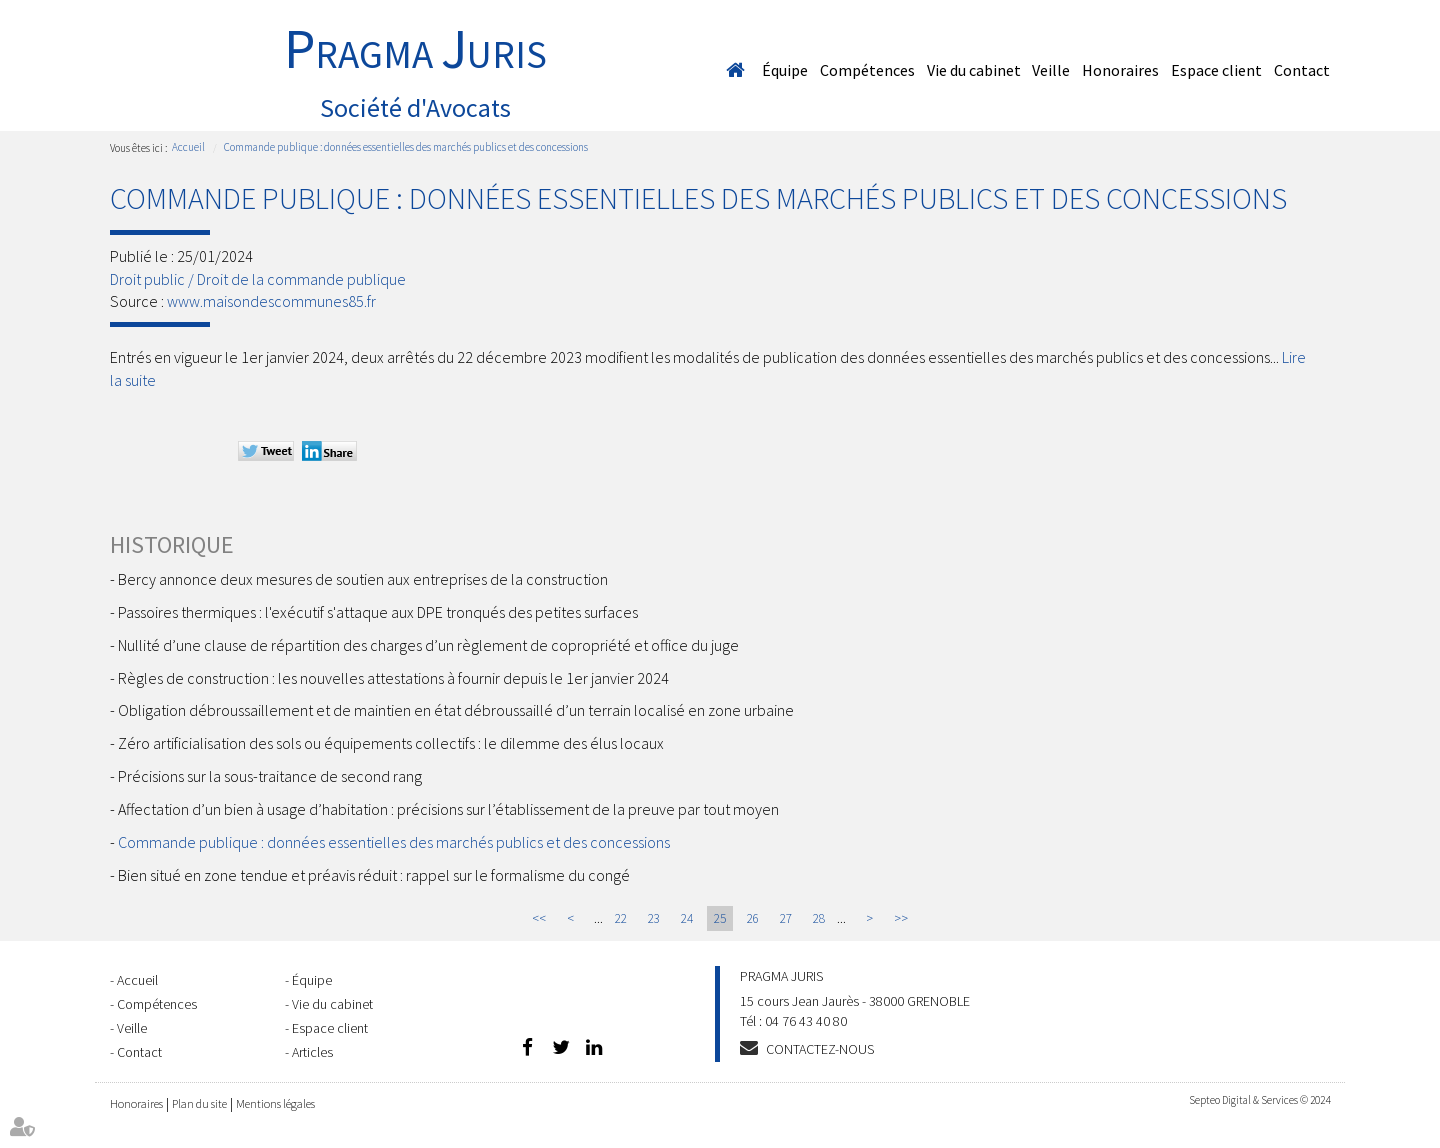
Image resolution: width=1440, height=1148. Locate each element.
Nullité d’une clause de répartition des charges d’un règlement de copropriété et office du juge (428, 645)
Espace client (1216, 70)
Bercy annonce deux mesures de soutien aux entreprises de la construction (363, 579)
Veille (1051, 70)
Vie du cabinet (974, 70)
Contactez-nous (820, 1049)
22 (621, 918)
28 (819, 918)
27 (786, 918)
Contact (1302, 70)
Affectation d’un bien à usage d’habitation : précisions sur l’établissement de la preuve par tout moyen (448, 809)
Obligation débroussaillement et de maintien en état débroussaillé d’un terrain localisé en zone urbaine (456, 710)
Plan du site (199, 1103)
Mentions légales (275, 1103)
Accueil (735, 70)
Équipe (785, 70)
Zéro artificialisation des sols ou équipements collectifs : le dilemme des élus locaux (391, 743)
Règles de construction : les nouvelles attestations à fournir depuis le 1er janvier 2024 (393, 678)
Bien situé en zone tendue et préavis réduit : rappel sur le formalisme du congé (374, 875)
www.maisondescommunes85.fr (271, 301)
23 (654, 918)
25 (720, 918)
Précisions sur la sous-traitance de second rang (270, 776)
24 (687, 918)
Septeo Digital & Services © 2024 (1259, 1100)
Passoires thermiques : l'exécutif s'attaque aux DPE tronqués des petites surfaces (378, 612)
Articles (312, 1052)
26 (753, 918)
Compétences (867, 70)
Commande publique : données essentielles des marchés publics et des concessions (406, 147)
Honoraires (1120, 70)
